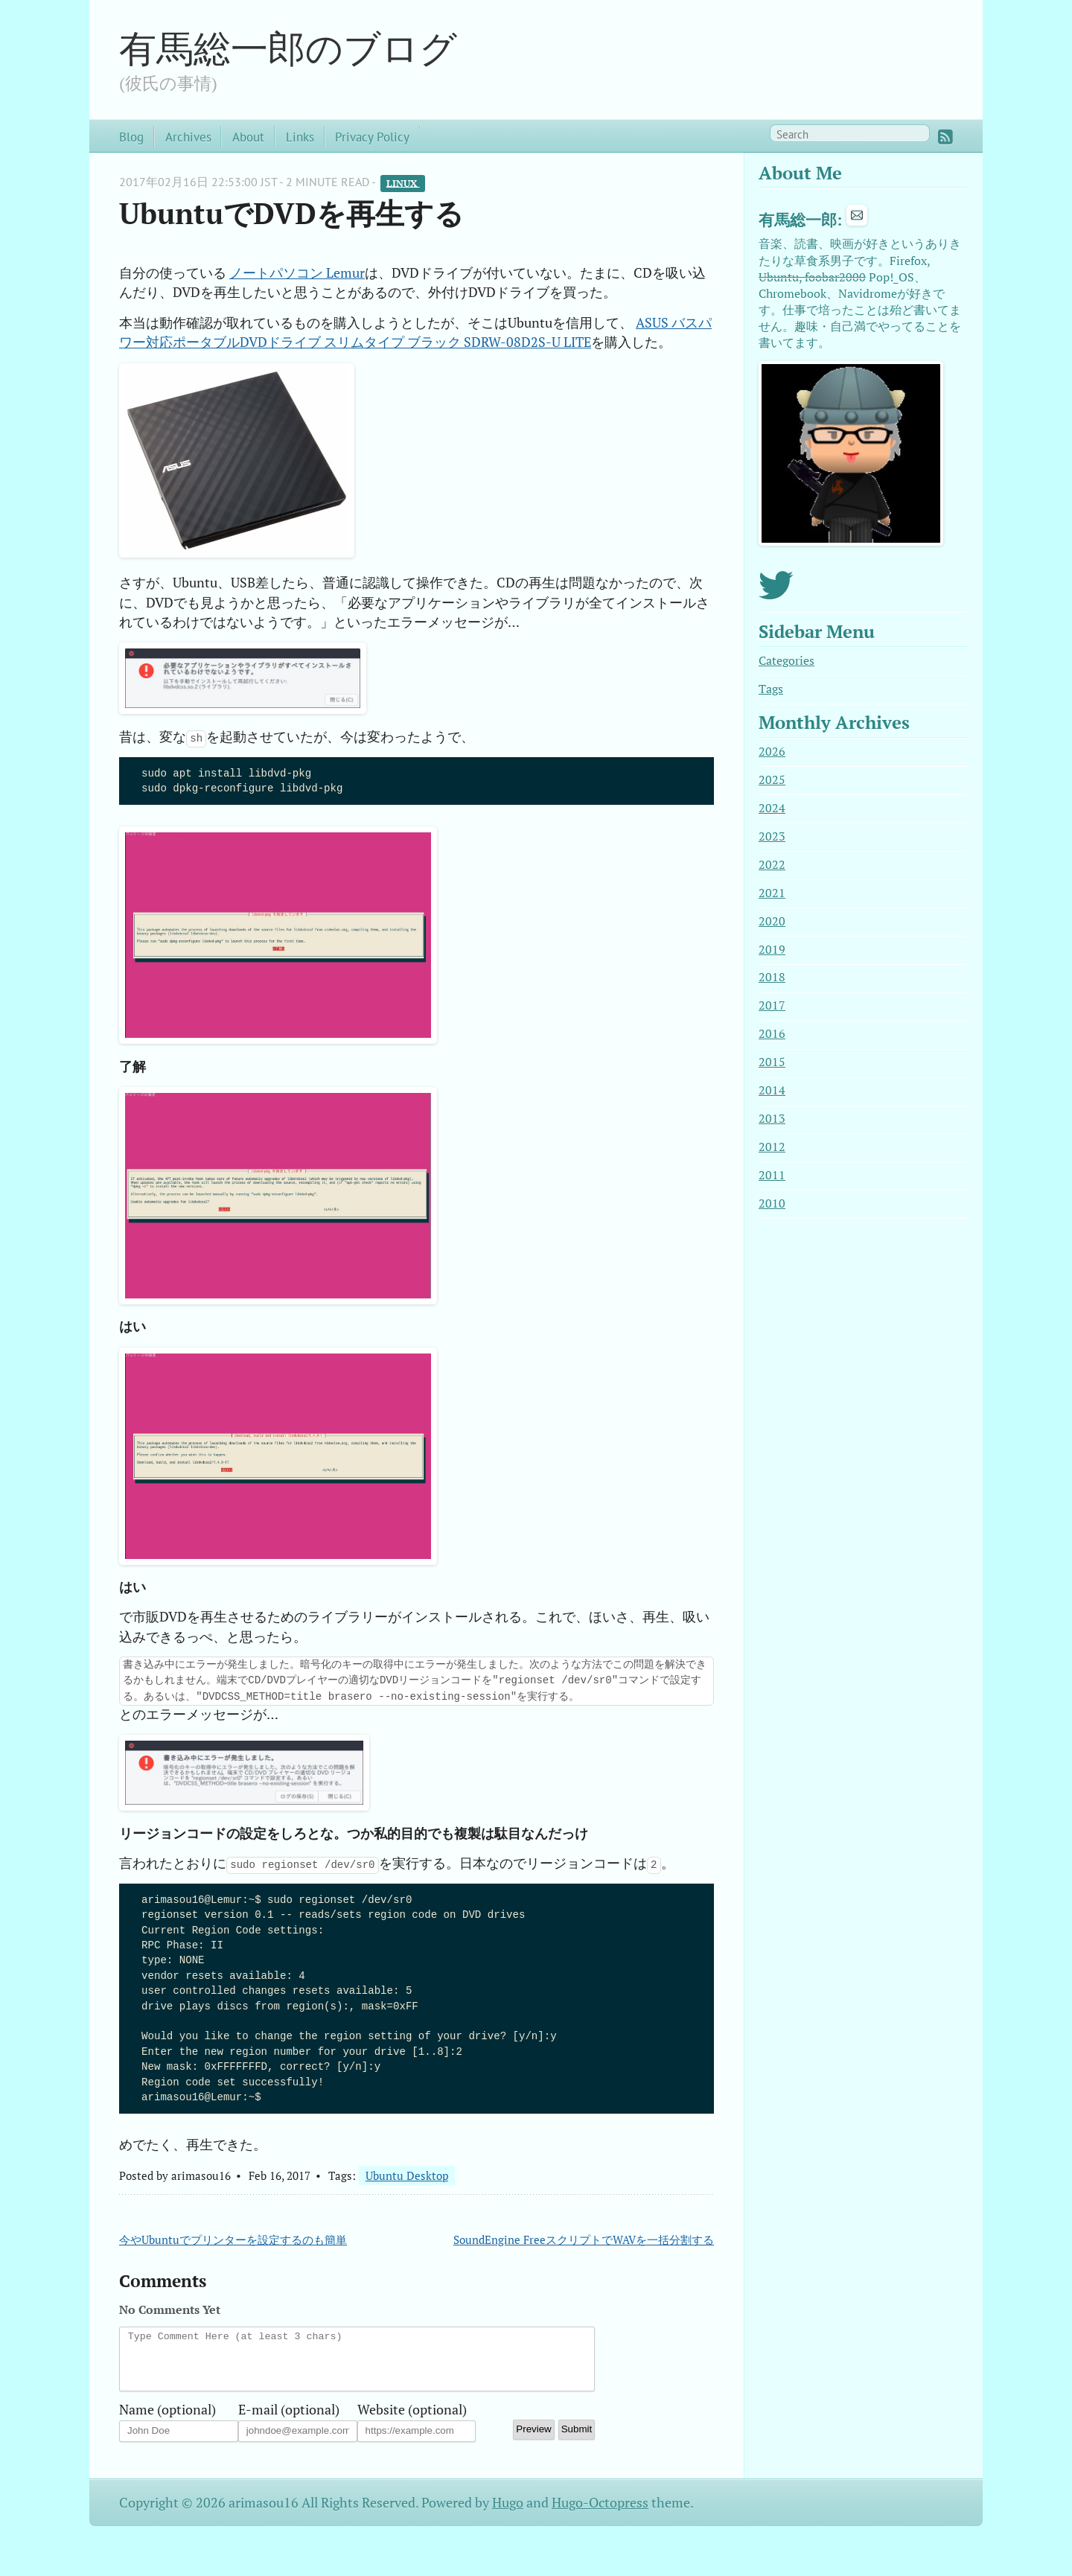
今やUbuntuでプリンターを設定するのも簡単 (233, 2239)
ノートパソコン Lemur (297, 272)
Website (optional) (412, 2420)
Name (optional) (167, 2420)
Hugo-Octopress (600, 2513)
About (248, 136)
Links (300, 136)
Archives (188, 136)
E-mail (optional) (288, 2420)
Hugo (507, 2513)
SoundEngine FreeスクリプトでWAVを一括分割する (583, 2239)
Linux (403, 182)
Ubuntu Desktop (407, 2175)
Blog (131, 136)
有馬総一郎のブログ (288, 47)
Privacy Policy (372, 136)
